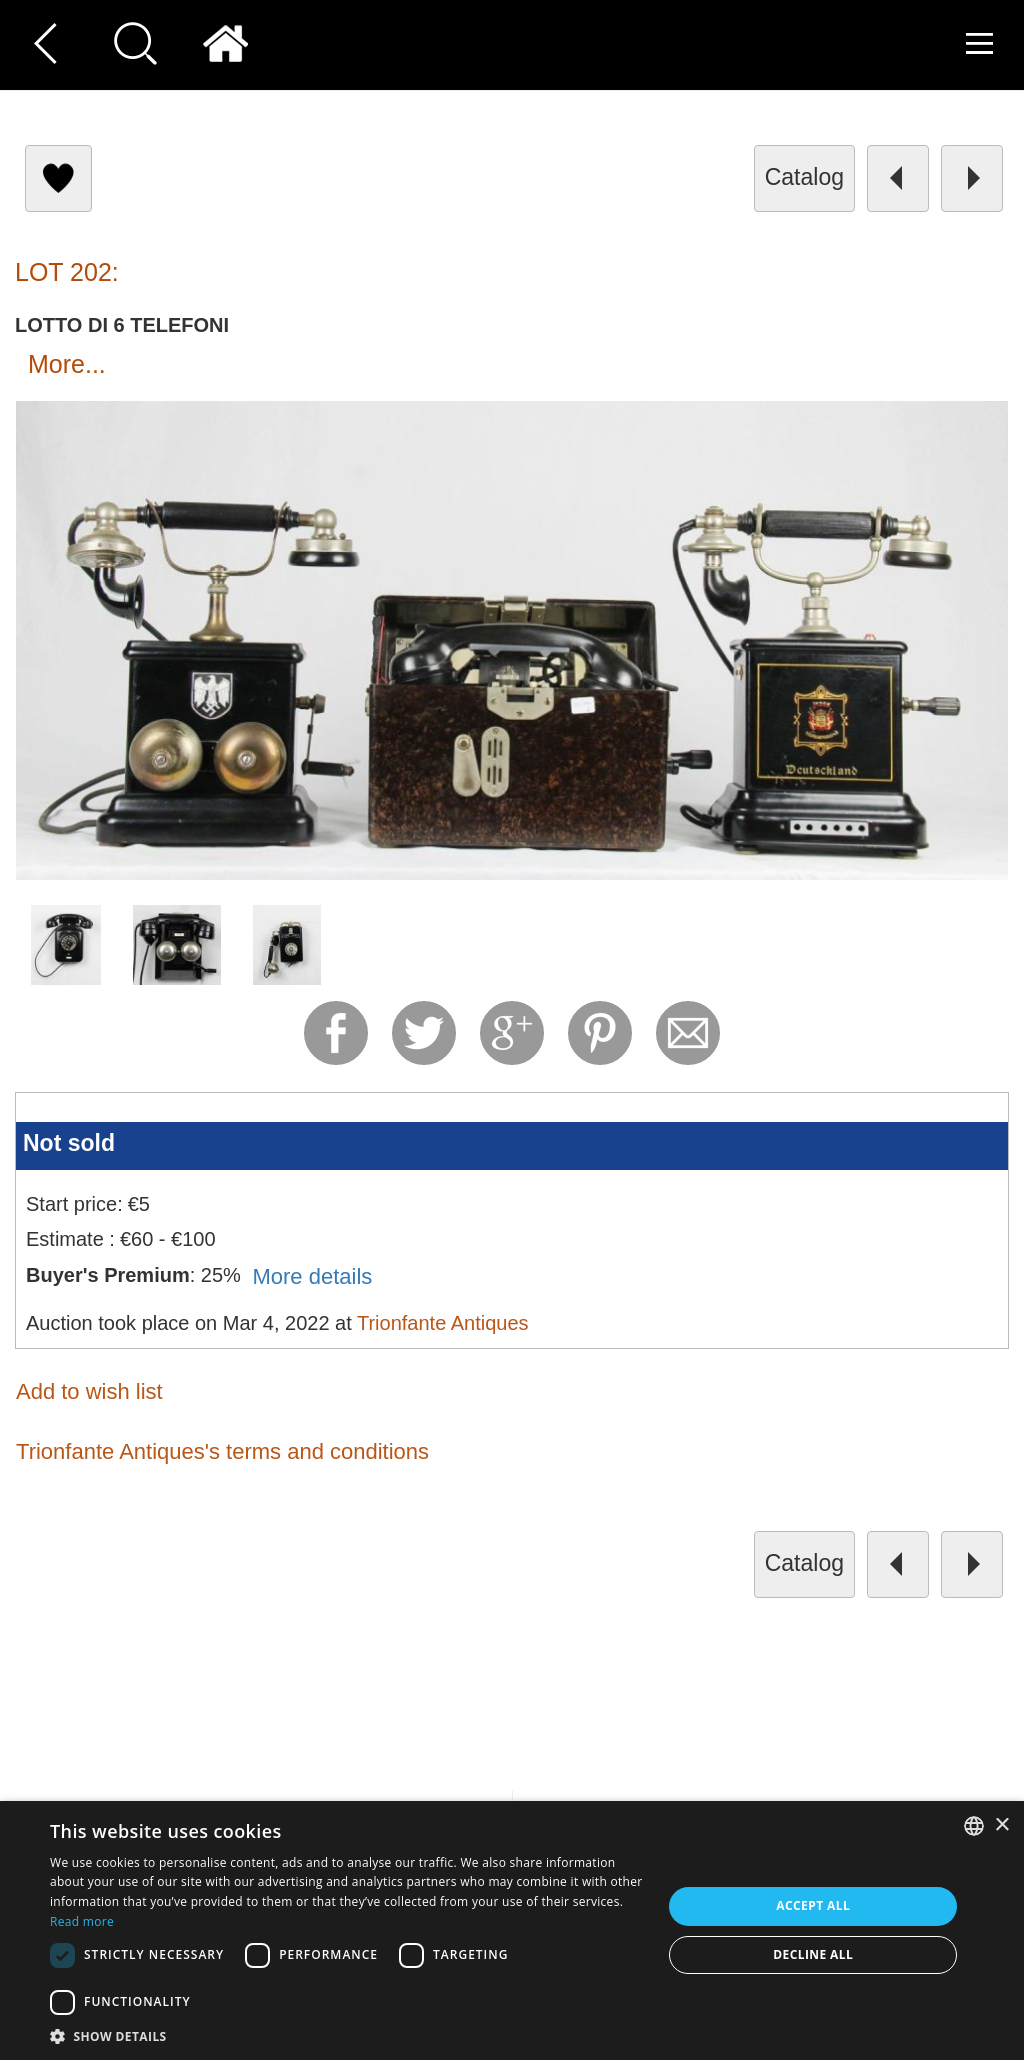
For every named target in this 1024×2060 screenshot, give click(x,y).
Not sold (69, 1143)
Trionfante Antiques (443, 1323)
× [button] (1001, 1825)
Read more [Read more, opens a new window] (82, 1921)
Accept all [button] (813, 1905)
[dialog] (512, 1930)
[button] (347, 2035)
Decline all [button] (813, 1954)
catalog (804, 177)
